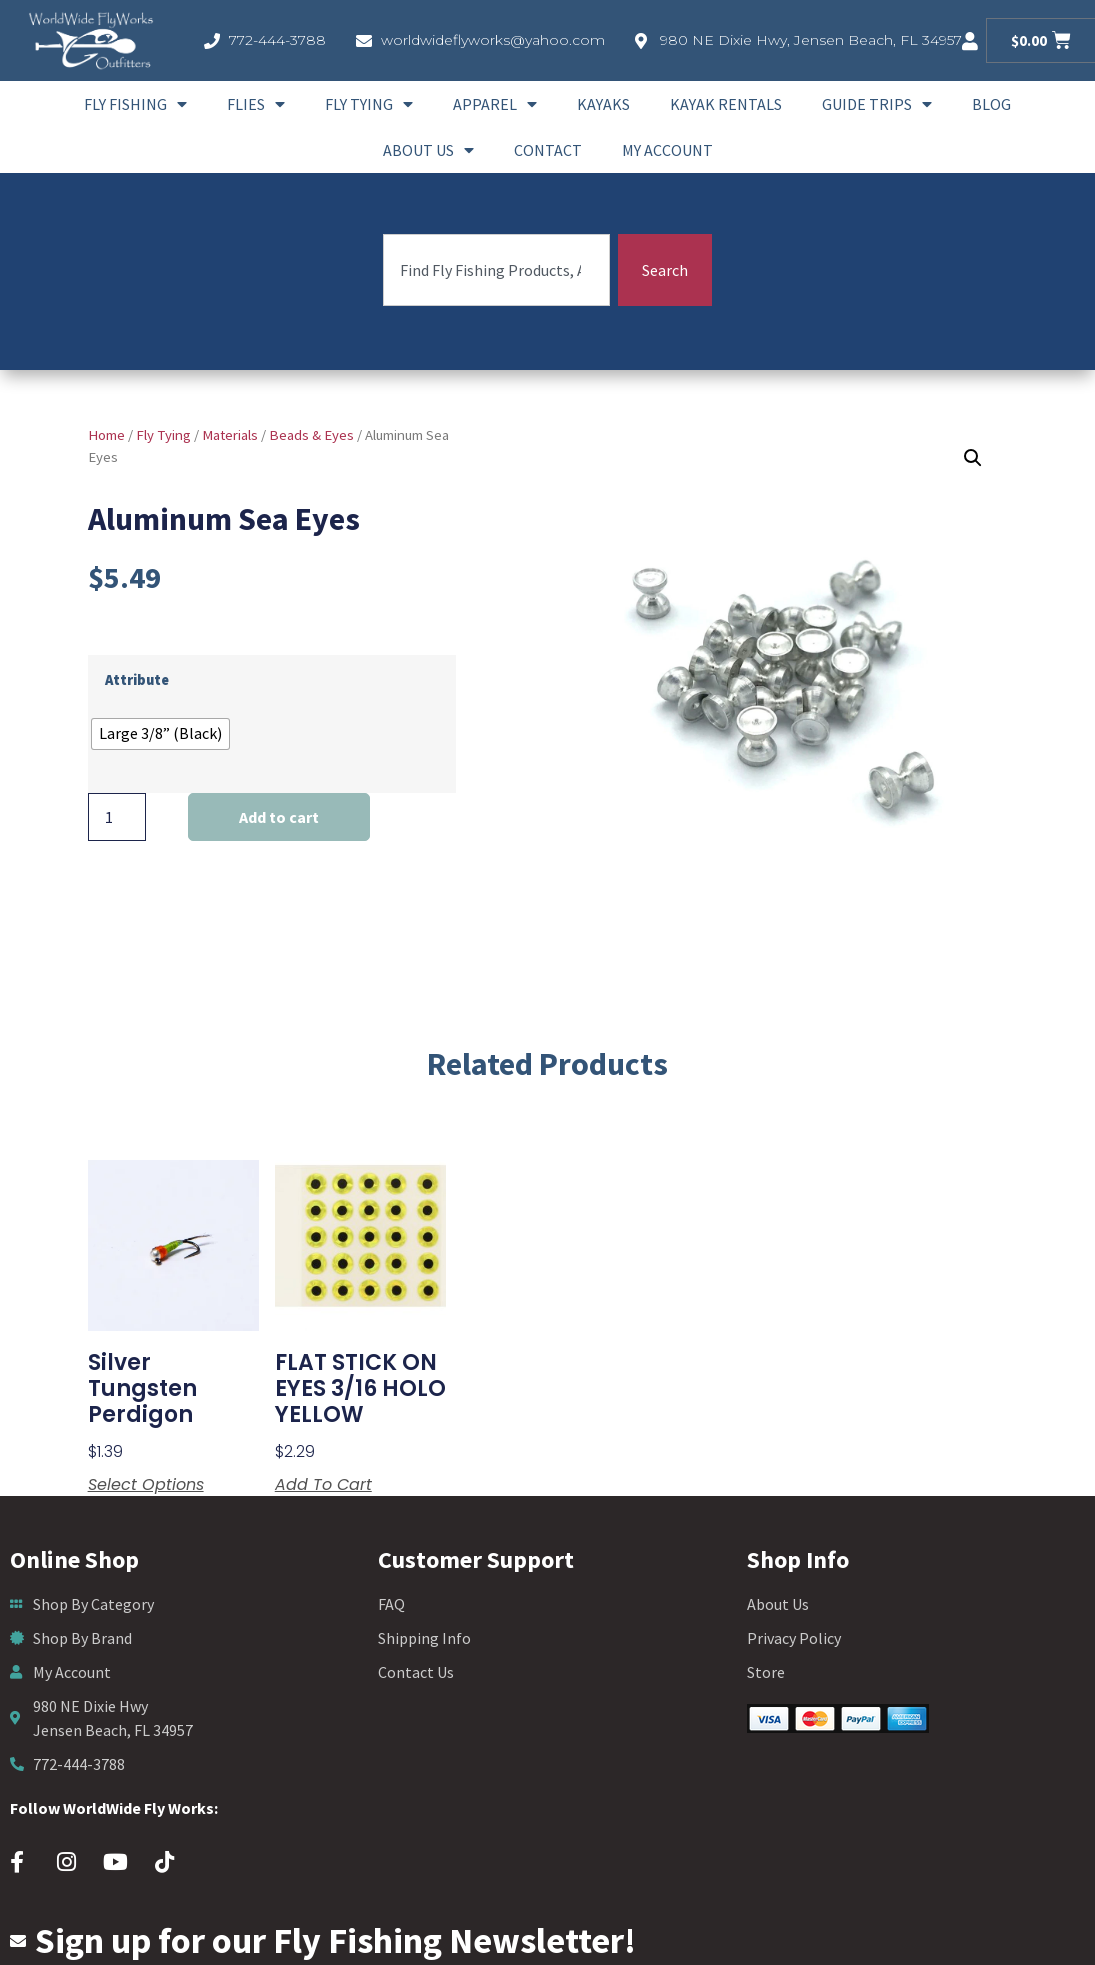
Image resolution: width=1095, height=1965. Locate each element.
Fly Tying (369, 104)
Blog (991, 104)
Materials (230, 435)
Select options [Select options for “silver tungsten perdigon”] (146, 1485)
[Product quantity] (117, 817)
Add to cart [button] (323, 1485)
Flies (256, 104)
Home (106, 435)
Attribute (137, 680)
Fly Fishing (135, 104)
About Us (428, 150)
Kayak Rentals (726, 104)
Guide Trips (877, 104)
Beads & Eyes (311, 435)
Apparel (495, 104)
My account (667, 150)
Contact (548, 150)
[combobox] (496, 270)
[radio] (160, 734)
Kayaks (603, 104)
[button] (973, 458)
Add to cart (279, 817)
